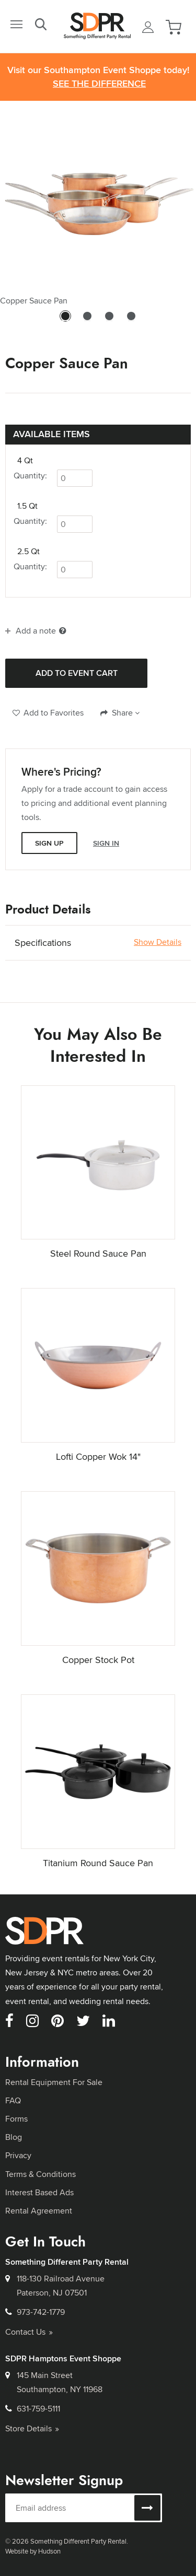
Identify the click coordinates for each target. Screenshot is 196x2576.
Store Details (32, 2428)
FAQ (13, 2100)
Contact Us (29, 2332)
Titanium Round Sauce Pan (98, 1862)
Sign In (106, 843)
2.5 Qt (28, 551)
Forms (16, 2119)
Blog (13, 2137)
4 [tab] (131, 320)
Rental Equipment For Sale (53, 2082)
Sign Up (49, 843)
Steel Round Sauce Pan (98, 1253)
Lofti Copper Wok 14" (98, 1456)
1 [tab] (65, 320)
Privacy (18, 2155)
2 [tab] (87, 320)
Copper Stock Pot (98, 1659)
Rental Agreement (38, 2211)
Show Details (157, 942)
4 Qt (25, 460)
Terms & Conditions (40, 2174)
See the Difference (99, 83)
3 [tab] (109, 320)
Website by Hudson (33, 2551)
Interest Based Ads (39, 2192)
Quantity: (30, 476)
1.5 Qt (27, 506)
